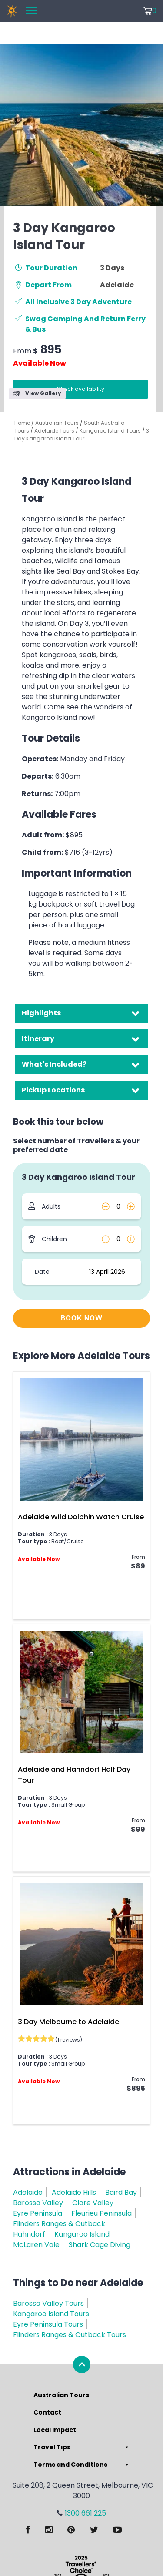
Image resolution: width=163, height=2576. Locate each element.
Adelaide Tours (54, 430)
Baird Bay (121, 2192)
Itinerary (38, 1039)
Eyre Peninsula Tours (48, 2324)
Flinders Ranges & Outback (59, 2224)
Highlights (41, 1013)
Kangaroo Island (82, 2234)
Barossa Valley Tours (48, 2303)
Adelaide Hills (74, 2192)
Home (22, 423)
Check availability (80, 389)
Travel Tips (81, 2447)
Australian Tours (57, 423)
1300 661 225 (85, 2513)
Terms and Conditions (81, 2464)
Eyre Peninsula (37, 2213)
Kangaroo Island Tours (110, 430)
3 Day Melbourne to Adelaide (68, 2022)
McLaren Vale (36, 2245)
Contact (47, 2412)
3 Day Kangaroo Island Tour (81, 434)
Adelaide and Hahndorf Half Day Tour (74, 1774)
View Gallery (37, 393)
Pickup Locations (53, 1090)
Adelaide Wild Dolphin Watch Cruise (81, 1517)
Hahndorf (29, 2234)
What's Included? (54, 1064)
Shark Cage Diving (99, 2245)
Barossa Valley (38, 2203)
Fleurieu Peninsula (101, 2213)
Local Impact (54, 2429)
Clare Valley (92, 2203)
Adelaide (28, 2192)
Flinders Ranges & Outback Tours (69, 2335)
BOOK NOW (82, 1318)
